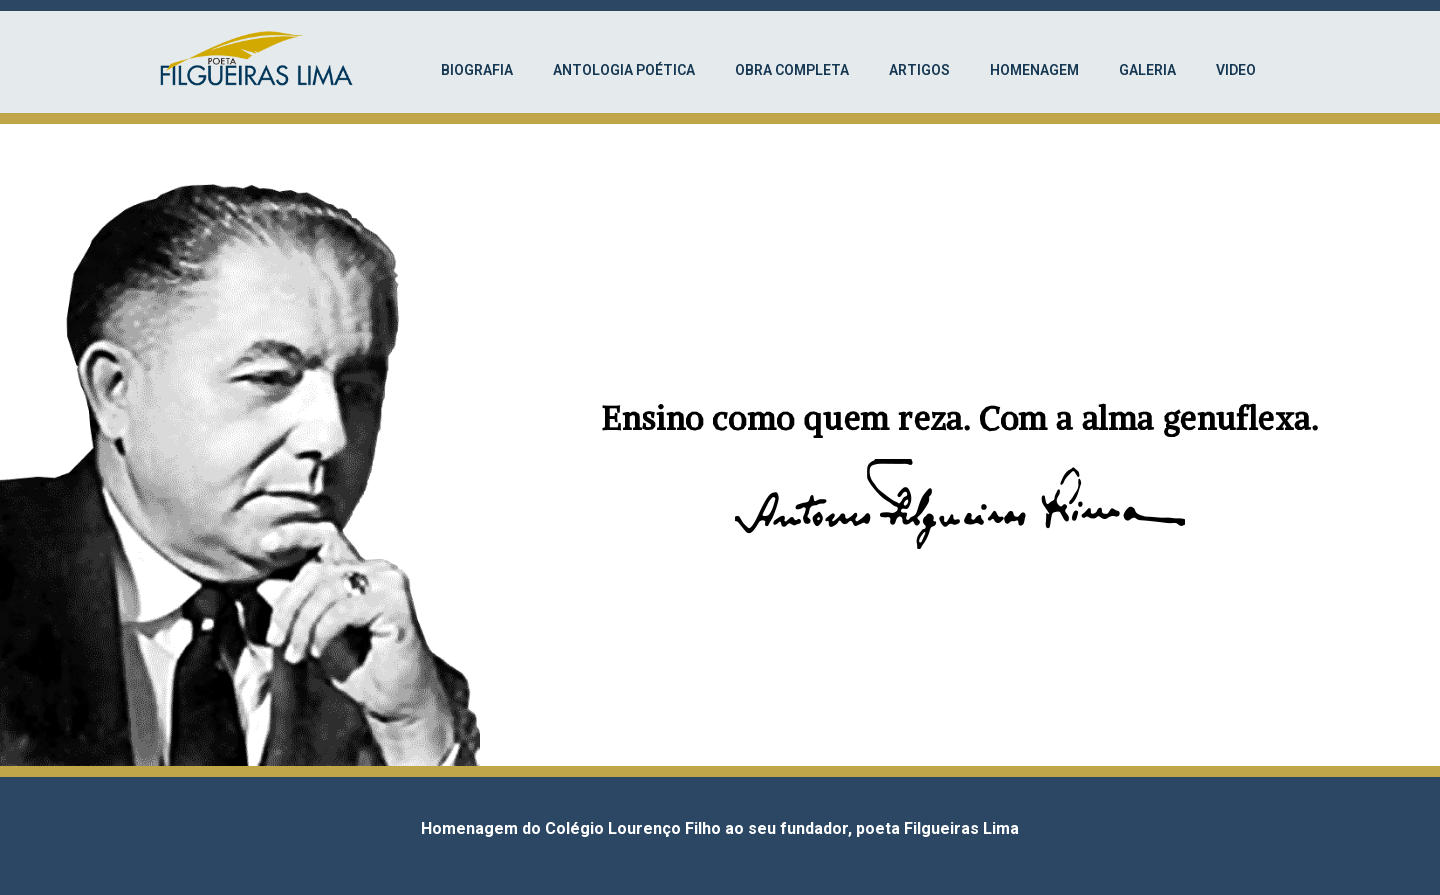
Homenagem (1034, 70)
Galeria (1147, 70)
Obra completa (792, 70)
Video (1236, 70)
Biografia (477, 70)
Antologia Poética (624, 70)
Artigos (919, 70)
